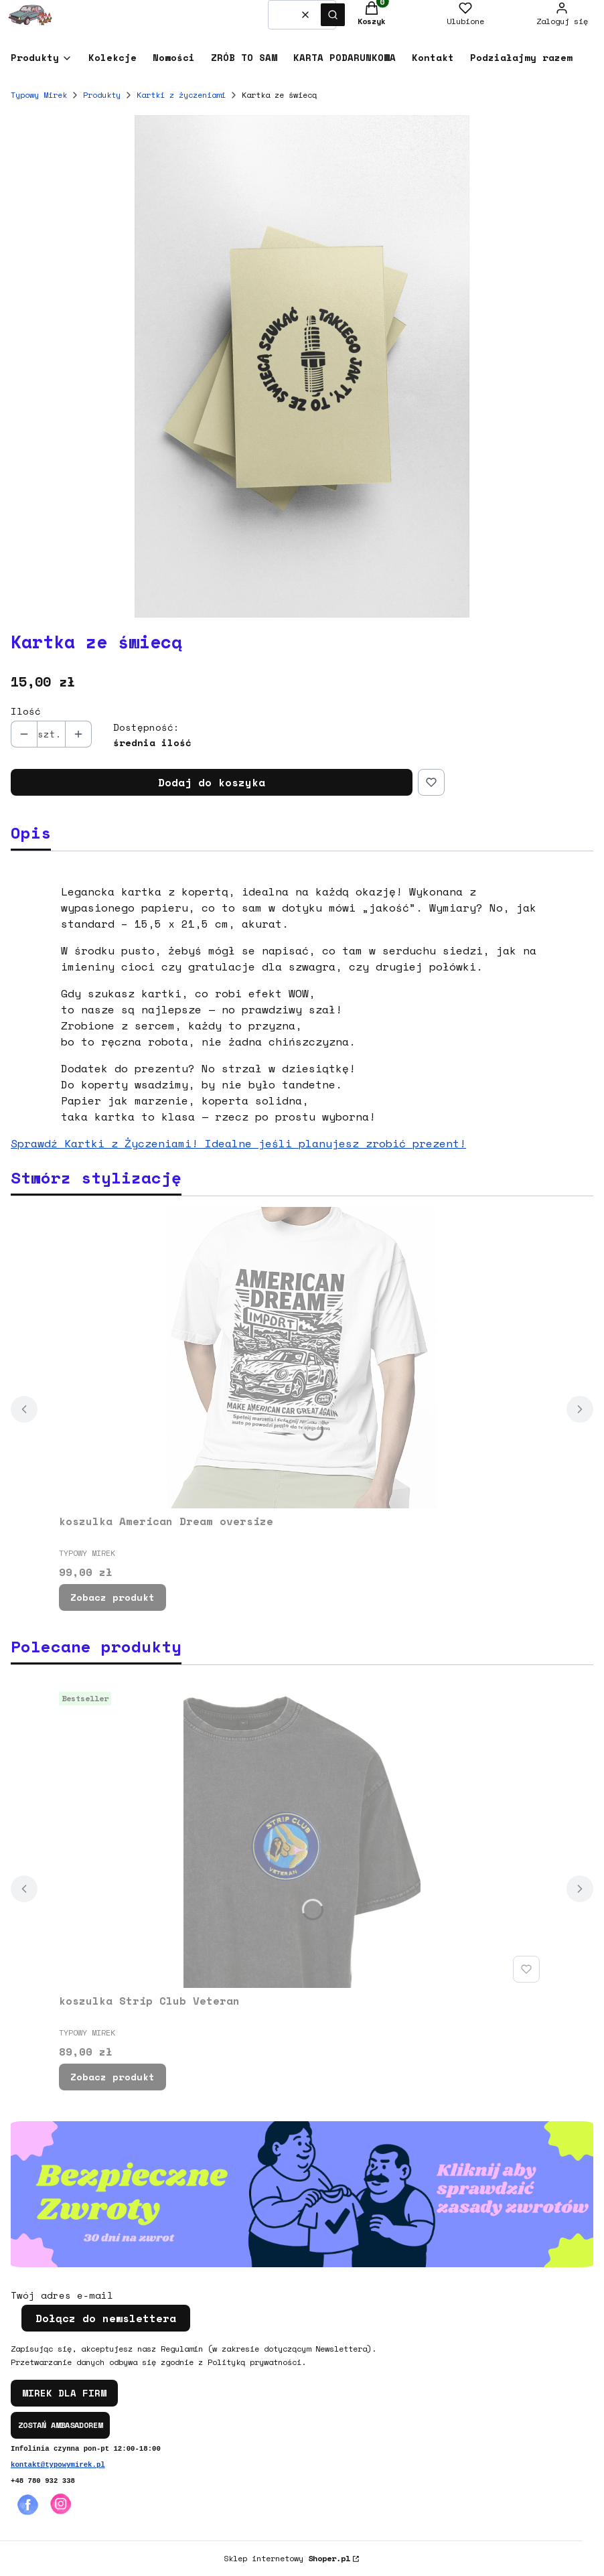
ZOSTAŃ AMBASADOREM (60, 2425)
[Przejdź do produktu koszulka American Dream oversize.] (302, 1357)
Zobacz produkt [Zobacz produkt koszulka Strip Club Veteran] (112, 2077)
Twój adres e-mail (62, 2295)
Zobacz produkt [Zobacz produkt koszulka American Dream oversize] (112, 1597)
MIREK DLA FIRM (64, 2393)
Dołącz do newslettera (105, 2318)
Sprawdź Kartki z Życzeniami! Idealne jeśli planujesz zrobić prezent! (238, 1143)
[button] (333, 14)
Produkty (102, 94)
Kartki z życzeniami (181, 94)
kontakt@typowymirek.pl (58, 2465)
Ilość (26, 711)
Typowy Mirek (39, 94)
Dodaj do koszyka (211, 782)
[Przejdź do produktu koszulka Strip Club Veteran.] (302, 1837)
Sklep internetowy (287, 2558)
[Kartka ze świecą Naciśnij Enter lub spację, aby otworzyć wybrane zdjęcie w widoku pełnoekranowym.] (302, 366)
